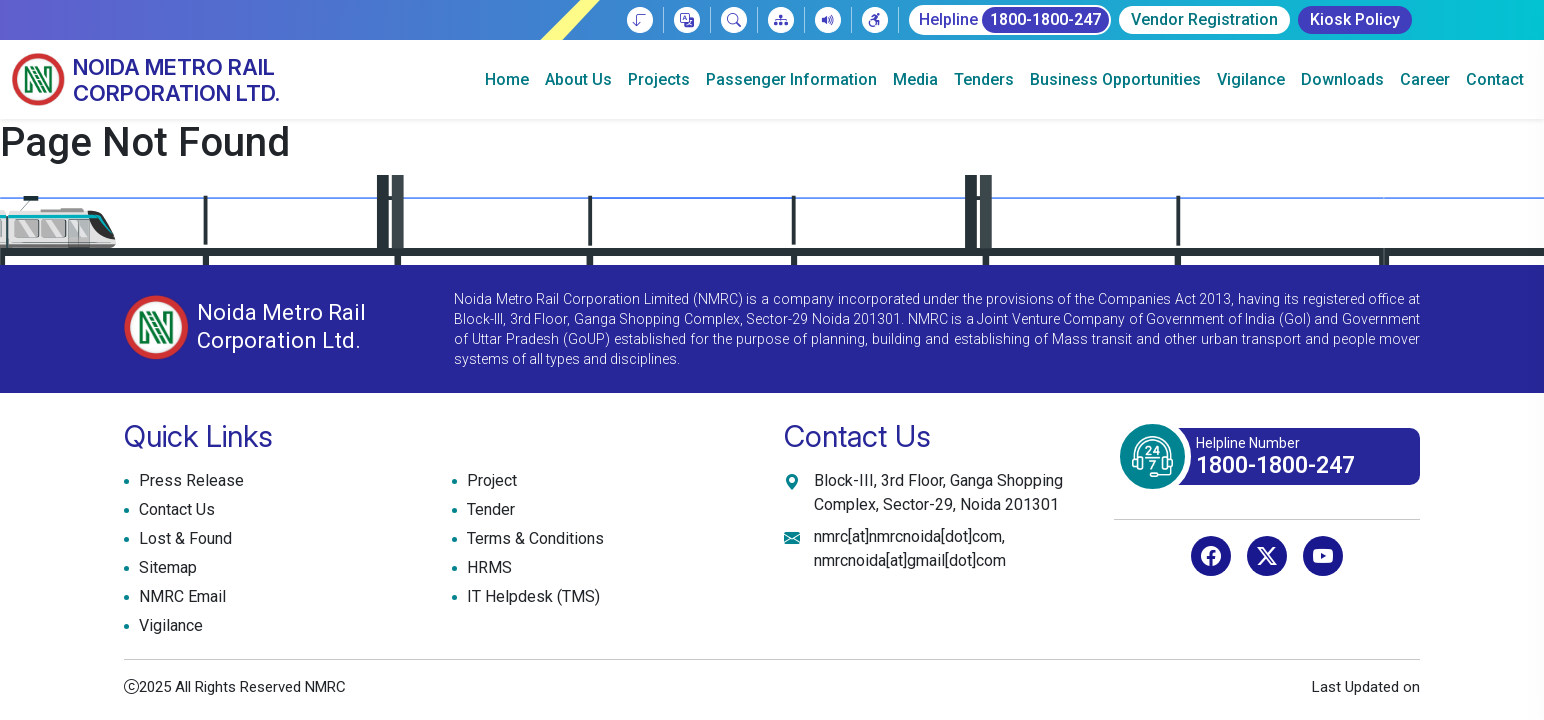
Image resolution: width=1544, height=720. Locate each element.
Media (915, 79)
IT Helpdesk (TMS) (531, 597)
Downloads (1342, 79)
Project (489, 481)
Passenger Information (791, 79)
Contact (1495, 79)
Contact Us (174, 510)
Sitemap (165, 568)
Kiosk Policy (1355, 19)
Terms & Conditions (533, 539)
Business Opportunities (1115, 79)
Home (507, 79)
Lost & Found (183, 539)
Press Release (189, 481)
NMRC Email (180, 597)
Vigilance (1251, 79)
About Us (578, 79)
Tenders (984, 79)
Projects (659, 79)
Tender (488, 510)
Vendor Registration (1204, 19)
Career (1425, 79)
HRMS (487, 568)
